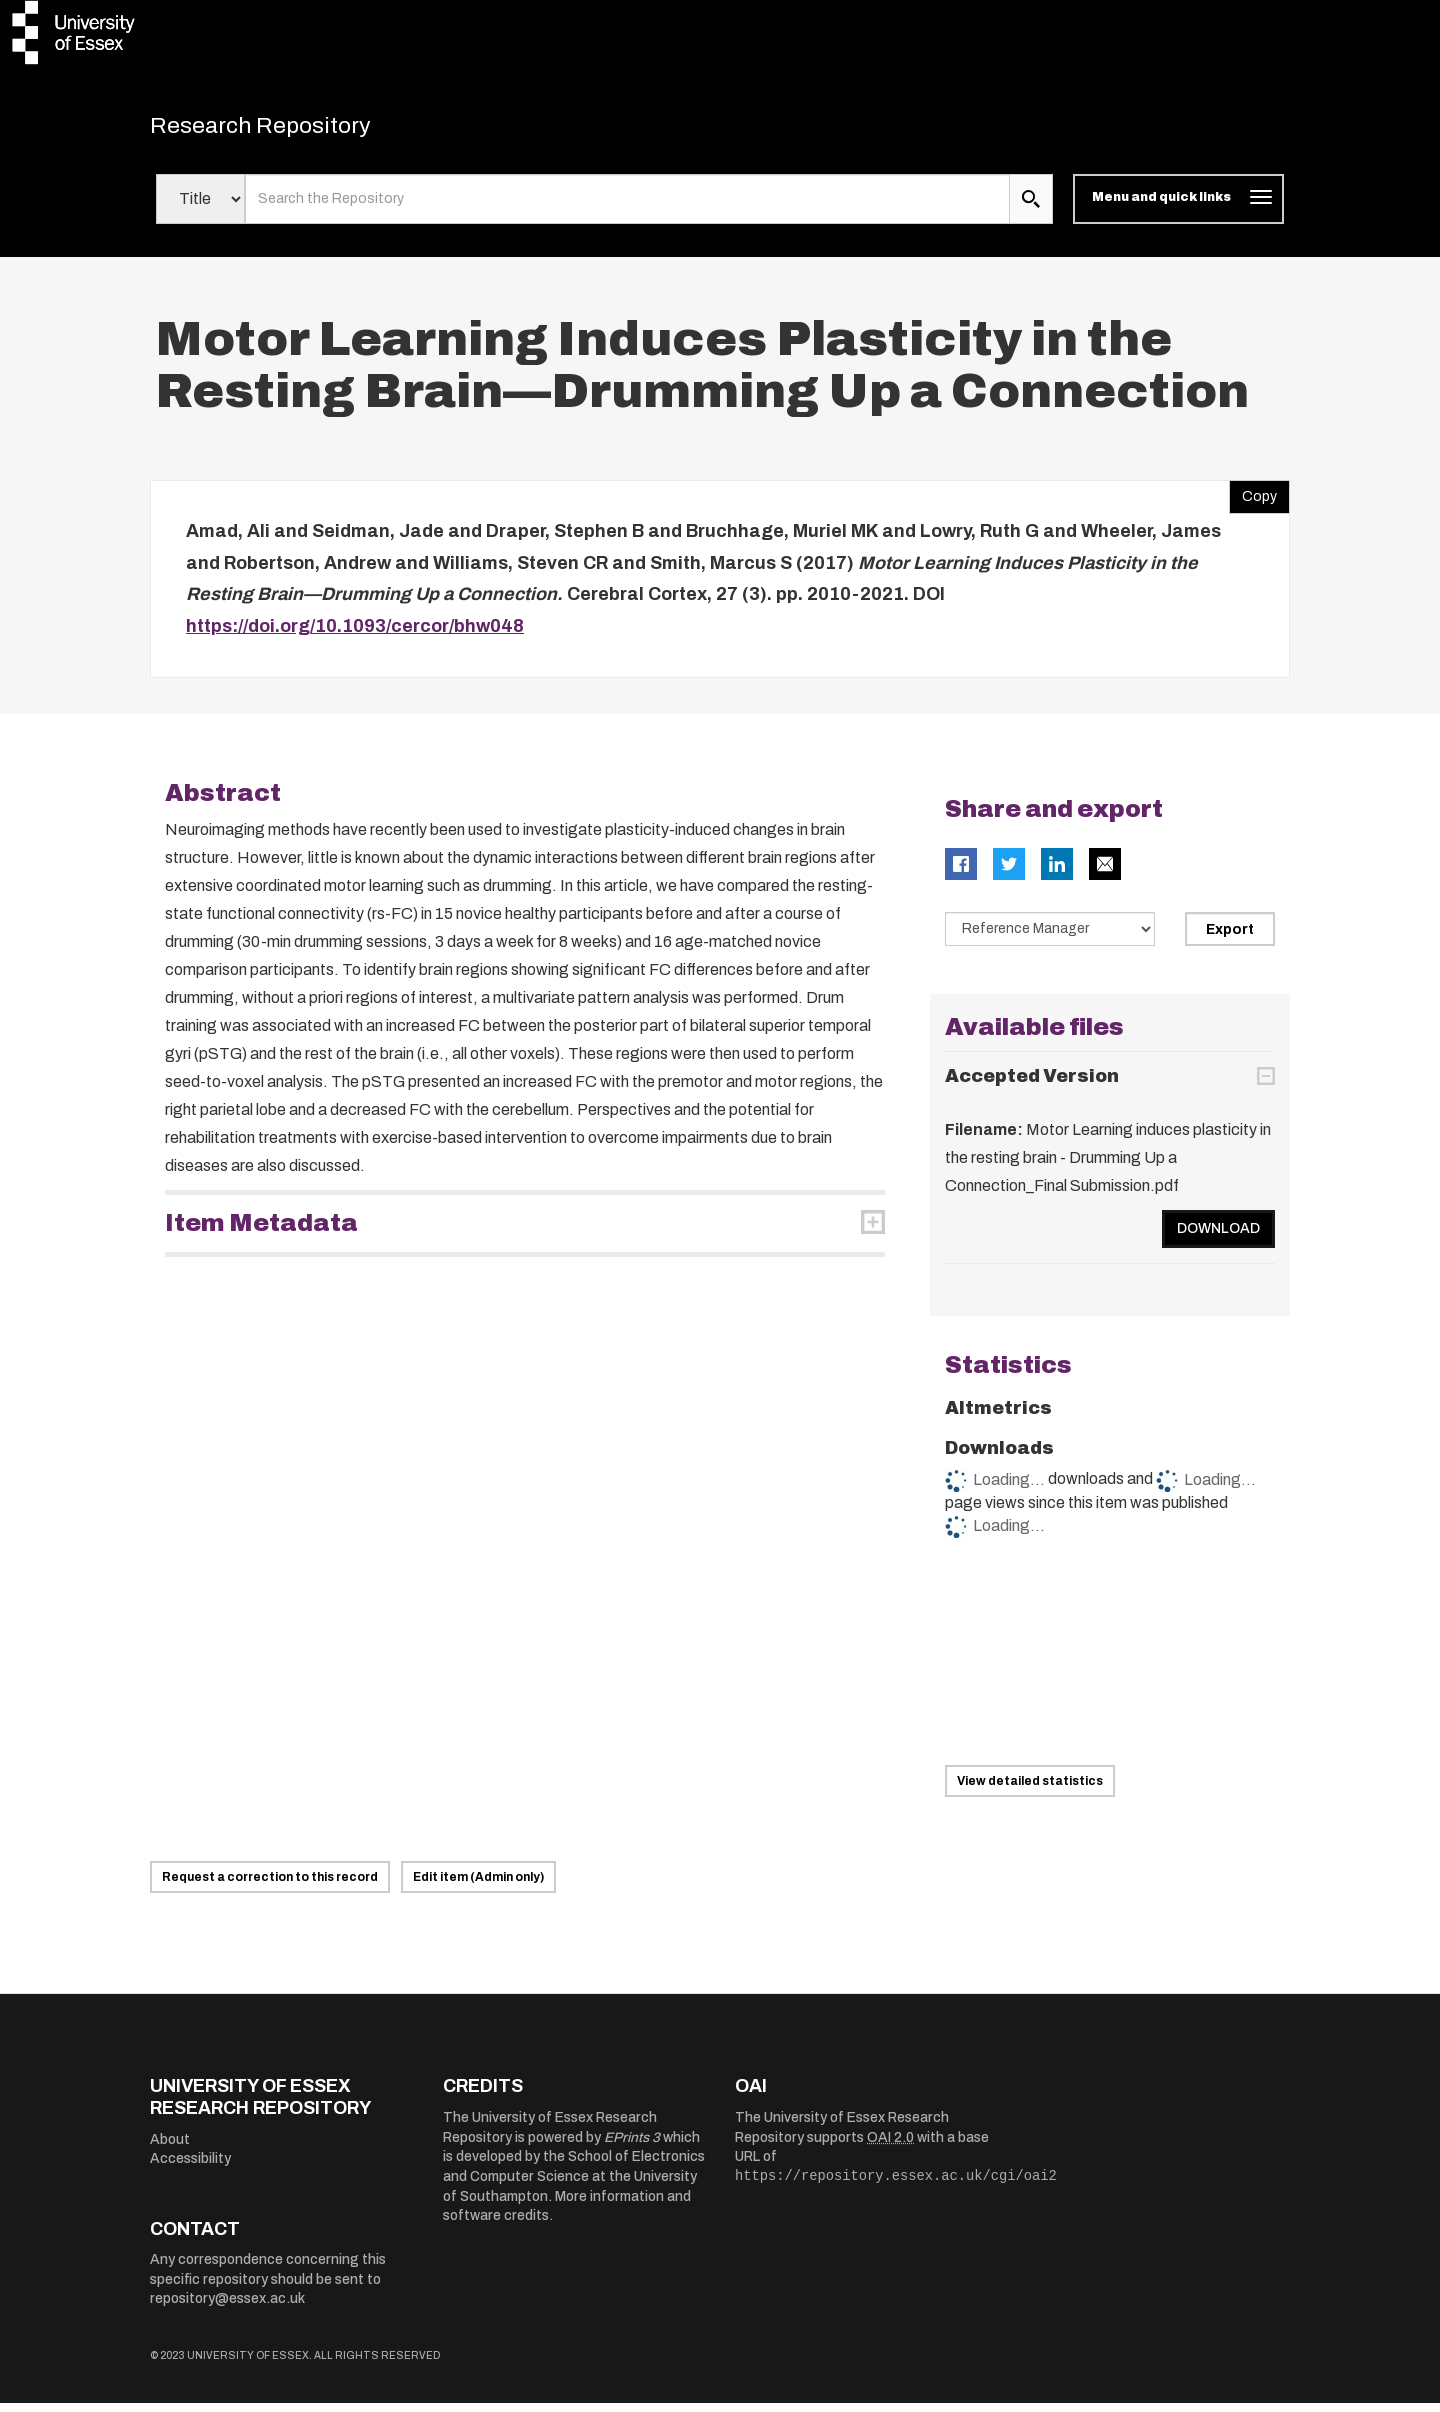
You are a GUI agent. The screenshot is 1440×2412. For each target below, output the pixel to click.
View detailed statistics (1030, 1789)
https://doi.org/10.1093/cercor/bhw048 (355, 635)
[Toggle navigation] (1178, 208)
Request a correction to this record (270, 1886)
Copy (1253, 501)
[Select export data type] (1050, 938)
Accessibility (190, 2167)
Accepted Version (1032, 1085)
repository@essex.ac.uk (227, 2307)
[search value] (627, 208)
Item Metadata (261, 1232)
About (170, 2148)
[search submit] (1031, 208)
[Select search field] (200, 208)
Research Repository (290, 130)
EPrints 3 (632, 2146)
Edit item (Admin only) (478, 1886)
